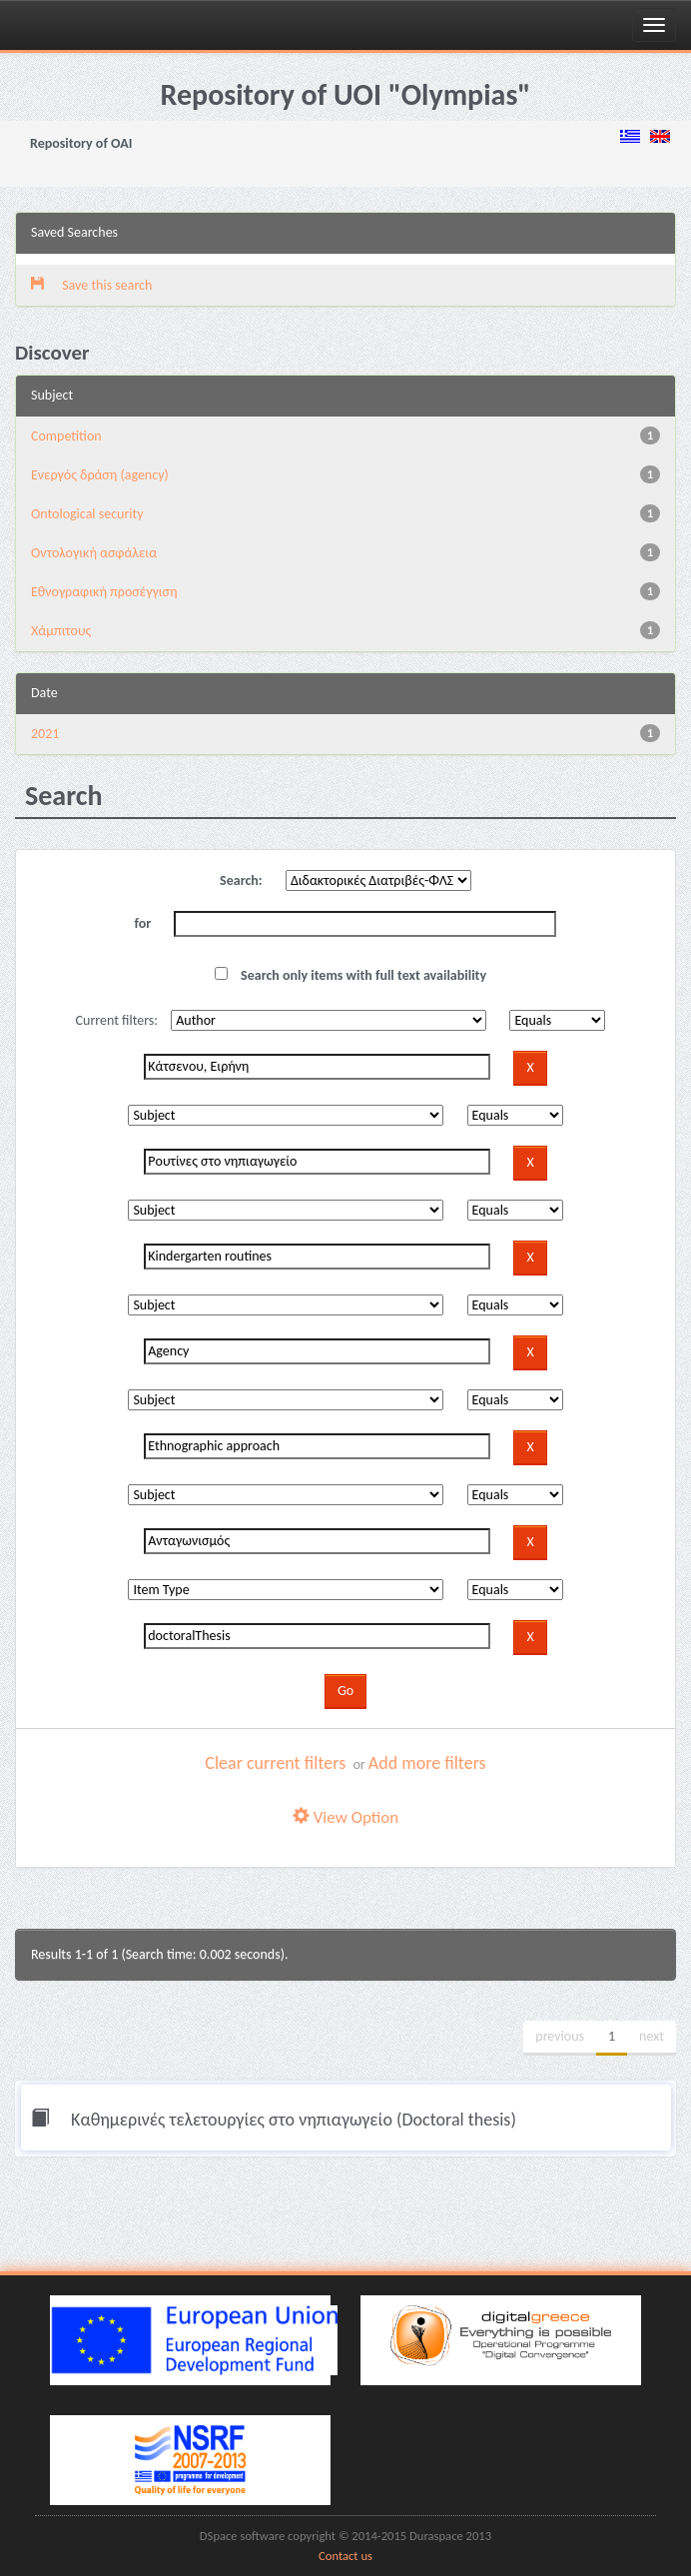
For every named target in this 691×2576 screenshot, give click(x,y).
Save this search (91, 285)
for (143, 923)
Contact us (345, 2555)
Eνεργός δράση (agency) (100, 474)
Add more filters (427, 1763)
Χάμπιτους (61, 630)
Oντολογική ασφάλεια (94, 552)
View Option (345, 1817)
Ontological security (87, 513)
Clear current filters (275, 1763)
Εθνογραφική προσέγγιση (104, 591)
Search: (241, 880)
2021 (45, 733)
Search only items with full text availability (350, 975)
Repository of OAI (81, 143)
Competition (66, 436)
